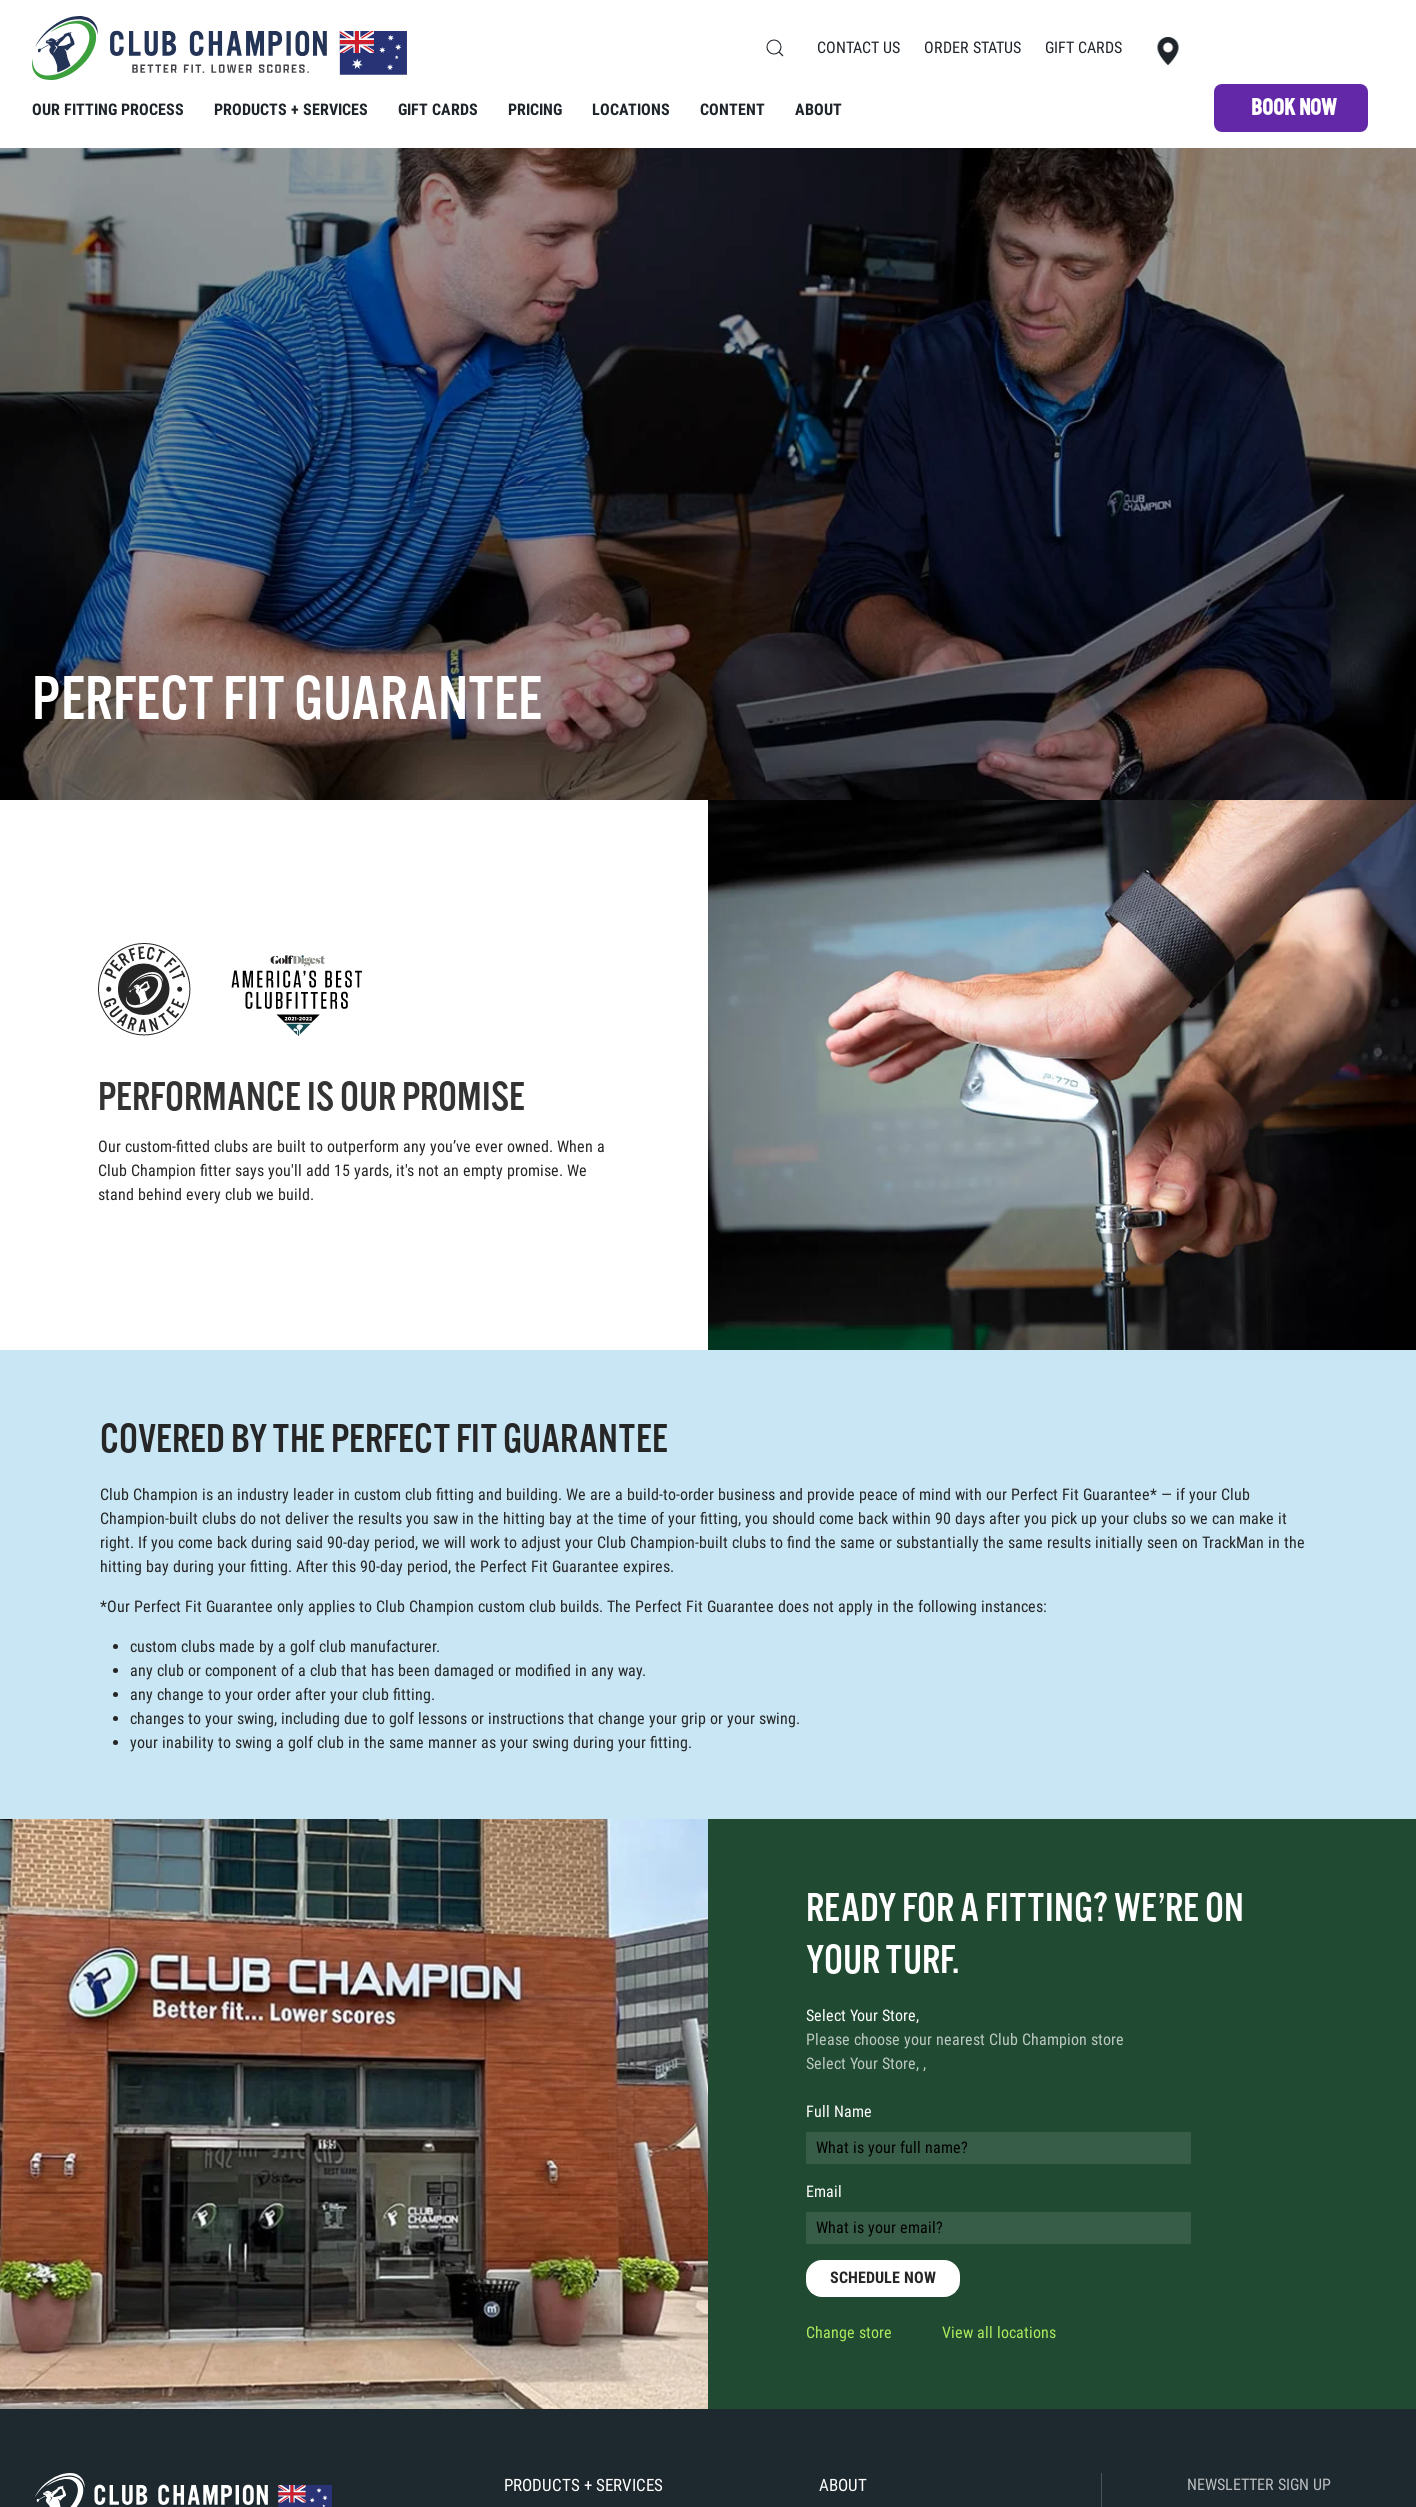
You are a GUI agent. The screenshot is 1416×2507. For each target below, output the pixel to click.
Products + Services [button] (291, 109)
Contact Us (858, 47)
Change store (849, 2332)
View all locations (999, 2332)
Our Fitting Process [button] (108, 109)
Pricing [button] (535, 109)
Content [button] (732, 109)
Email (824, 2191)
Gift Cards (1083, 47)
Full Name (839, 2111)
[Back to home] (219, 48)
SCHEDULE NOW (883, 2277)
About (818, 109)
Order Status (972, 47)
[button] (775, 48)
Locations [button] (631, 109)
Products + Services (583, 2485)
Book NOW (1293, 107)
